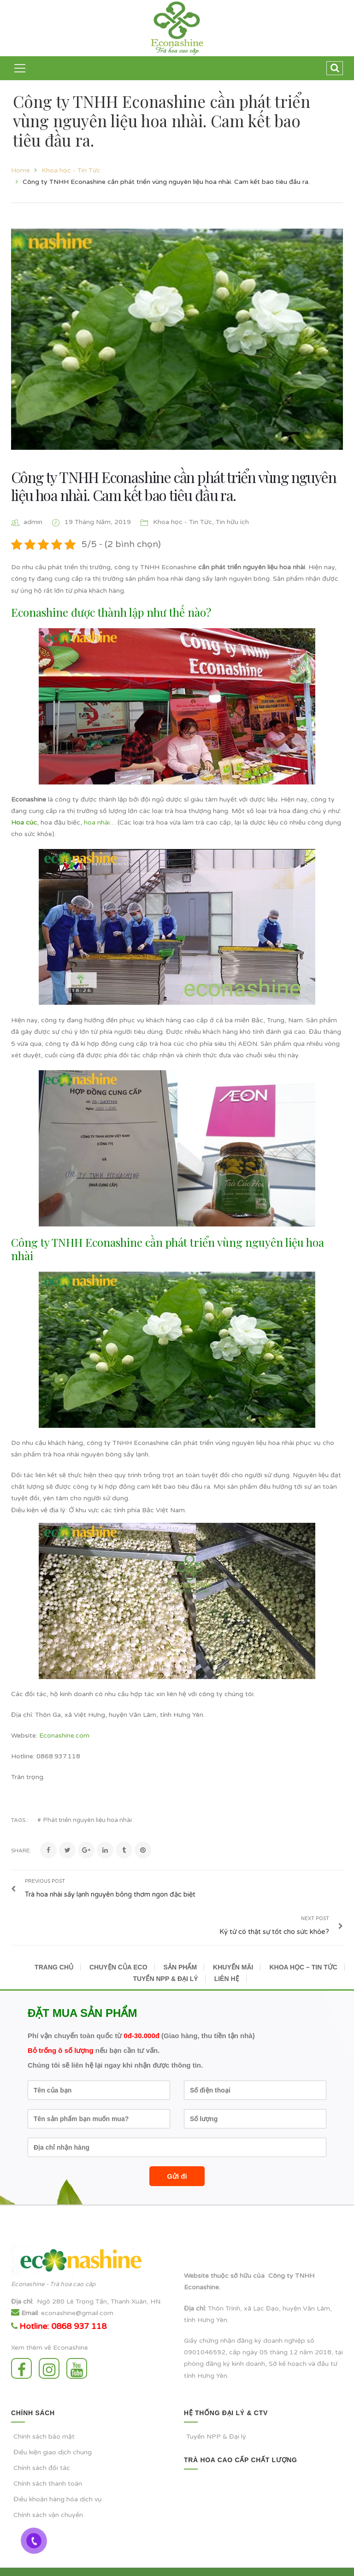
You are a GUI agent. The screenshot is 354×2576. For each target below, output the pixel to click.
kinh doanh (248, 2339)
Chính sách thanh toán (47, 2459)
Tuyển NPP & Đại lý (216, 2412)
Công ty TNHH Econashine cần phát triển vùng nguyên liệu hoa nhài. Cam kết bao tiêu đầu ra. (173, 485)
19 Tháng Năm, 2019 (99, 522)
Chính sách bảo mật (44, 2412)
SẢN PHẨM (180, 1942)
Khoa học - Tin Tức (70, 170)
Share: (21, 1850)
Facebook (21, 2343)
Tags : (19, 1820)
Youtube (76, 2343)
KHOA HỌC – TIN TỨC (303, 1942)
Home (20, 170)
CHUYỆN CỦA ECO (118, 1942)
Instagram (49, 2343)
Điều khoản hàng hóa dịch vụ (57, 2474)
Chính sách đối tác (41, 2443)
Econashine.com (64, 1735)
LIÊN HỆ (226, 1953)
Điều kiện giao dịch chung (52, 2427)
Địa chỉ (21, 2277)
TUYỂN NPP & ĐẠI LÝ (165, 1953)
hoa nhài (97, 822)
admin (33, 522)
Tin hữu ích (232, 522)
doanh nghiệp (284, 2316)
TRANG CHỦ (54, 1942)
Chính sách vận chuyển (48, 2490)
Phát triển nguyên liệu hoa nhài (87, 1820)
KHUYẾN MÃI (233, 1942)
